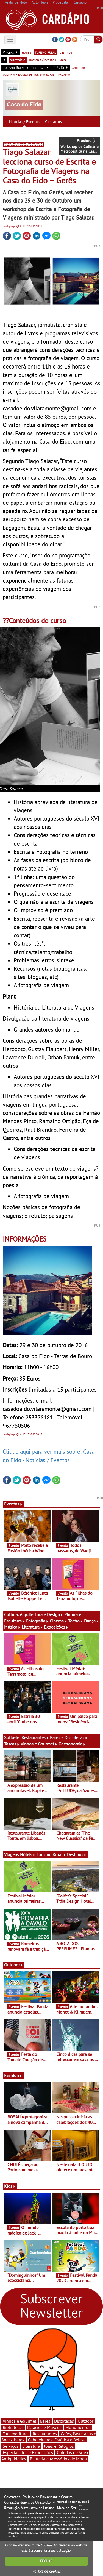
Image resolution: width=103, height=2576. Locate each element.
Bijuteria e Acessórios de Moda (58, 2459)
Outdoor (13, 1965)
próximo (64, 74)
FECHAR (46, 2561)
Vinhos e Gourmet (39, 1744)
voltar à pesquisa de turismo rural (28, 74)
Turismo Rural (51, 1854)
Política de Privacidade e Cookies (47, 2496)
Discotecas (64, 2421)
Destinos (77, 1854)
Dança (91, 1621)
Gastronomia (72, 1744)
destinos (66, 52)
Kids (10, 2186)
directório (17, 59)
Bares (45, 2421)
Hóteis (27, 1854)
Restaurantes (35, 1737)
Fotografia (37, 1621)
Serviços (10, 2446)
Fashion (13, 2075)
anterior (78, 67)
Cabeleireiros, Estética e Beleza (57, 2439)
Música (12, 1627)
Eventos (13, 1504)
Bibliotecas (13, 2427)
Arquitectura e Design (41, 1614)
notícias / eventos (42, 59)
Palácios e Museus (44, 2427)
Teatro (75, 1621)
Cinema (58, 1621)
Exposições (56, 1627)
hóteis (26, 52)
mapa (63, 59)
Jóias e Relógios (59, 2446)
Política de (46, 2571)
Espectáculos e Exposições (28, 2452)
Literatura (32, 1627)
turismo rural (45, 52)
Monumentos (77, 2427)
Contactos (53, 121)
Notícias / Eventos (24, 121)
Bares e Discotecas (69, 1737)
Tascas (12, 1744)
